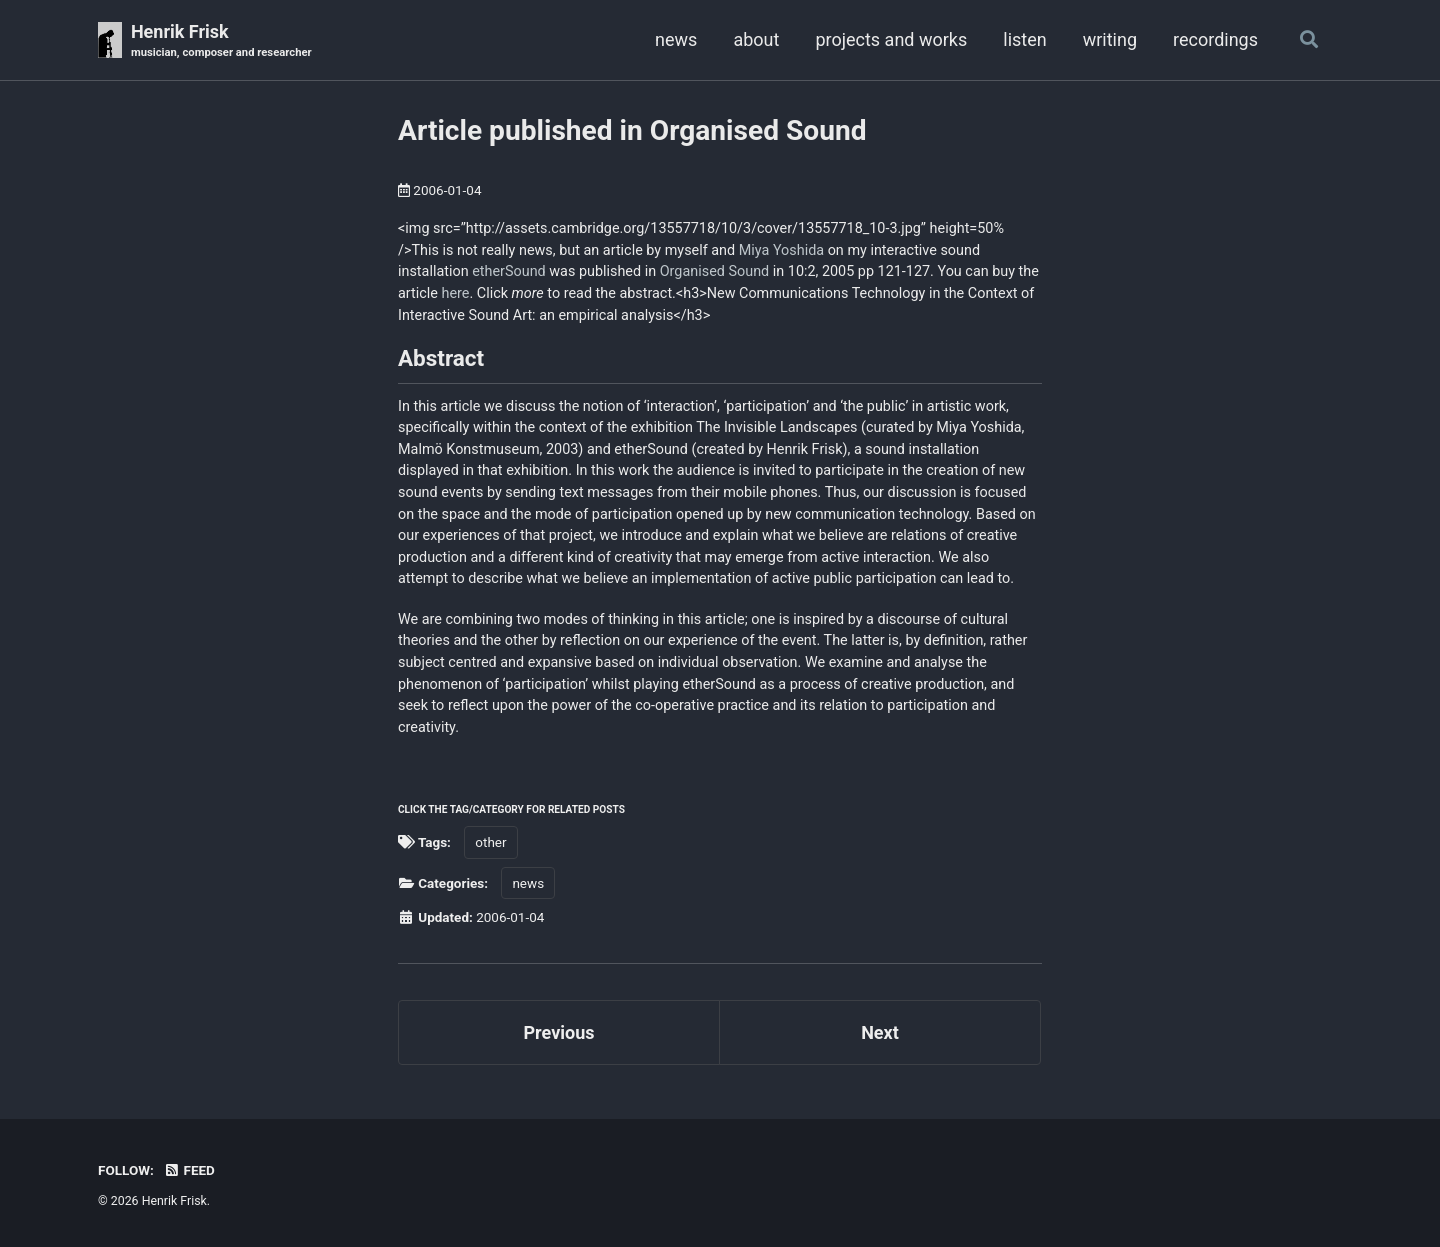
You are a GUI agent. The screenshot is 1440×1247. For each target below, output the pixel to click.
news (676, 39)
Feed (189, 1170)
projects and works (891, 39)
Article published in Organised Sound (632, 130)
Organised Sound (715, 271)
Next (880, 1032)
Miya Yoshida (781, 250)
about (756, 39)
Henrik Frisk (221, 41)
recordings (1215, 39)
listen (1024, 39)
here (456, 293)
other (490, 842)
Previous (559, 1032)
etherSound (509, 271)
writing (1110, 39)
